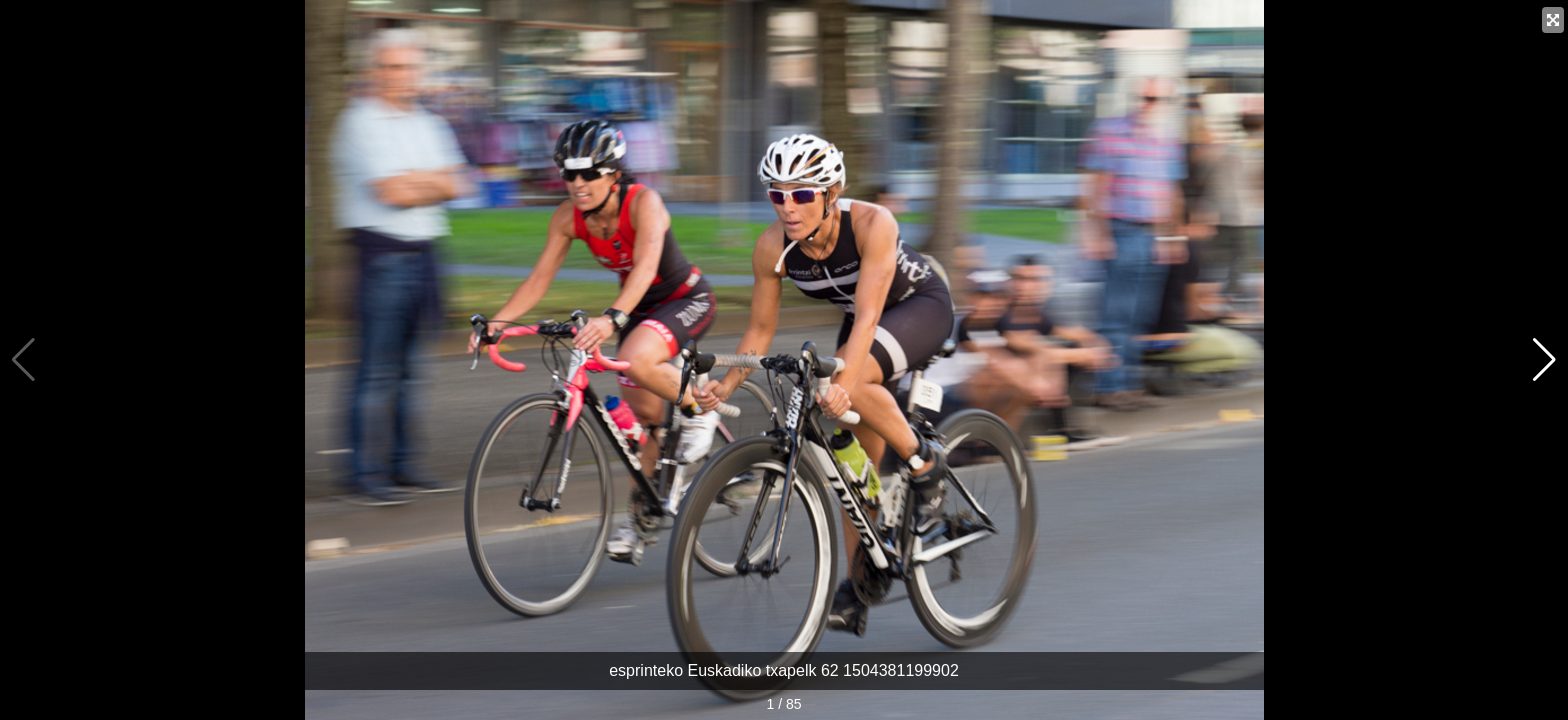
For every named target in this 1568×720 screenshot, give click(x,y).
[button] (1544, 360)
